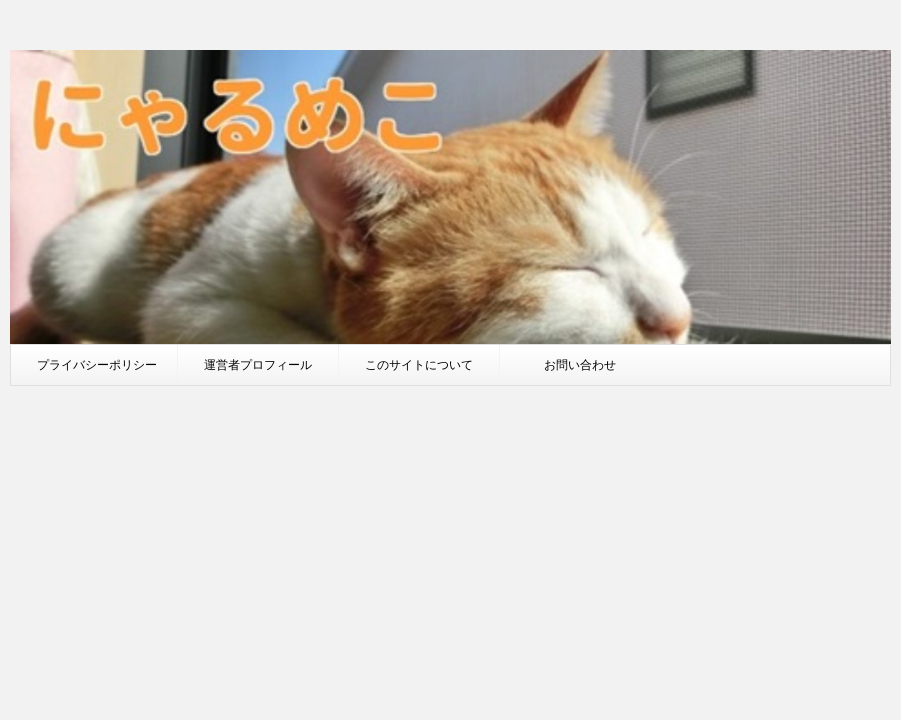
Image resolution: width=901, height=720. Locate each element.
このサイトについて (419, 364)
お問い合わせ (580, 364)
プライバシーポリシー (97, 364)
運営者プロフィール (258, 364)
